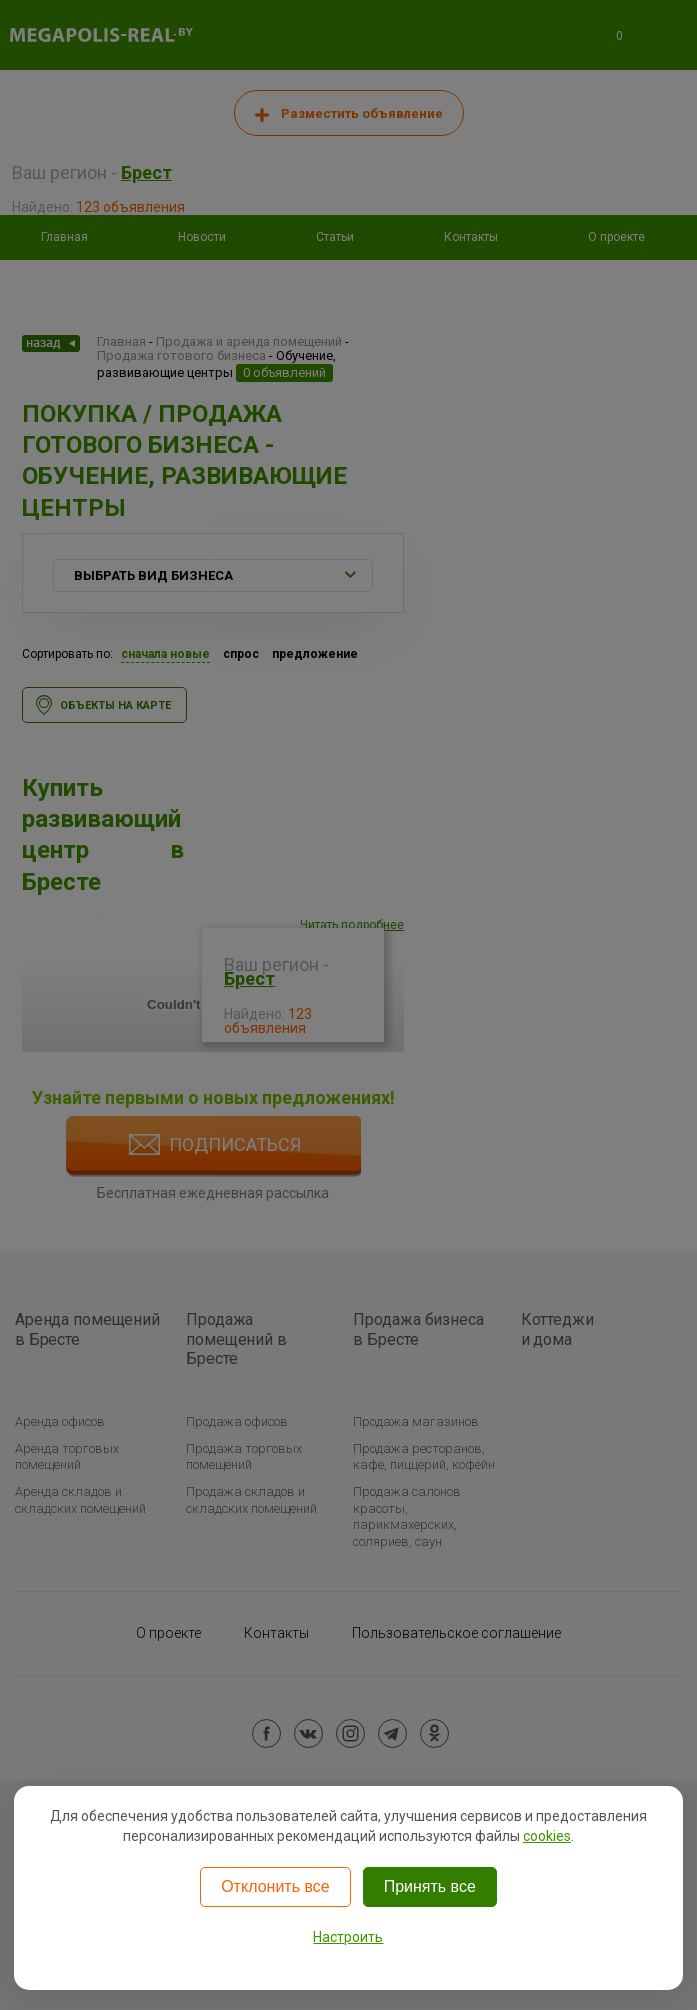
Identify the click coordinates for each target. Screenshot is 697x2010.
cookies (547, 1836)
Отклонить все (275, 1886)
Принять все (430, 1886)
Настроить (348, 1937)
